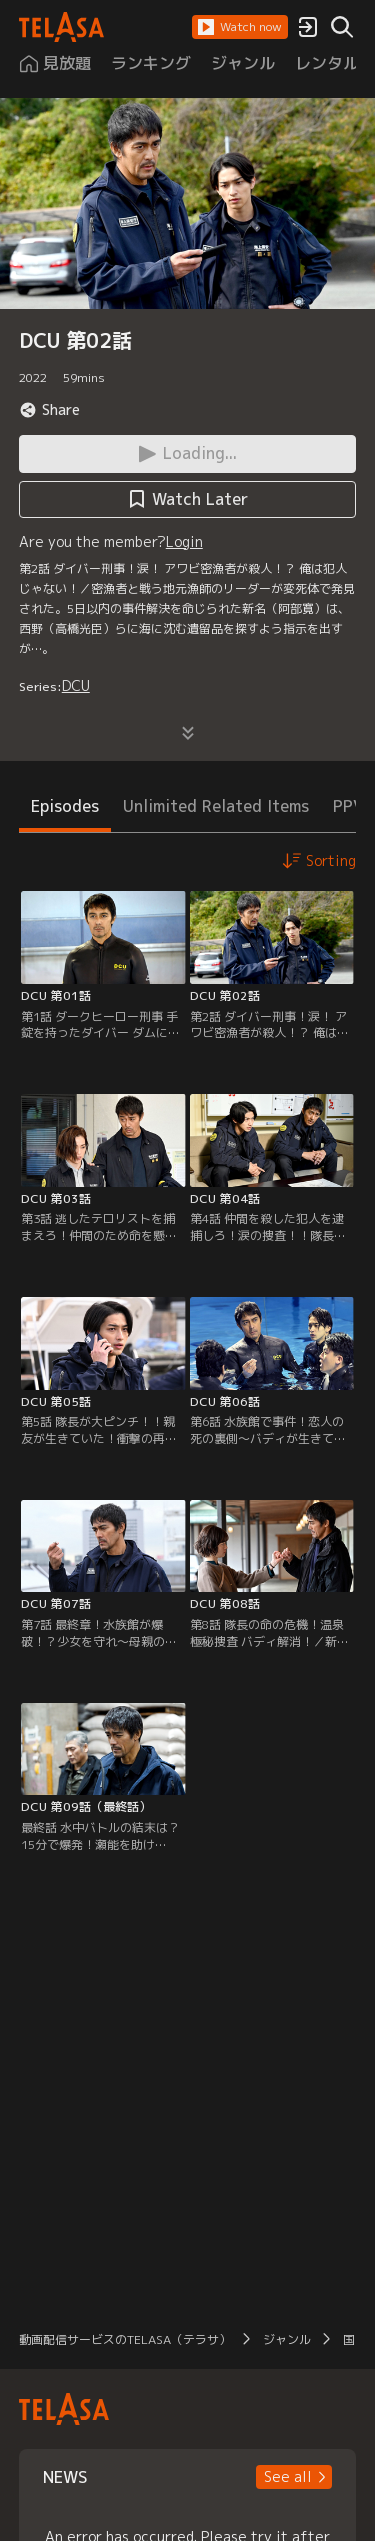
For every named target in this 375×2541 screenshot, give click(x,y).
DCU (76, 685)
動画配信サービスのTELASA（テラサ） (125, 2339)
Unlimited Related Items (216, 806)
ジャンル (287, 2339)
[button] (240, 27)
